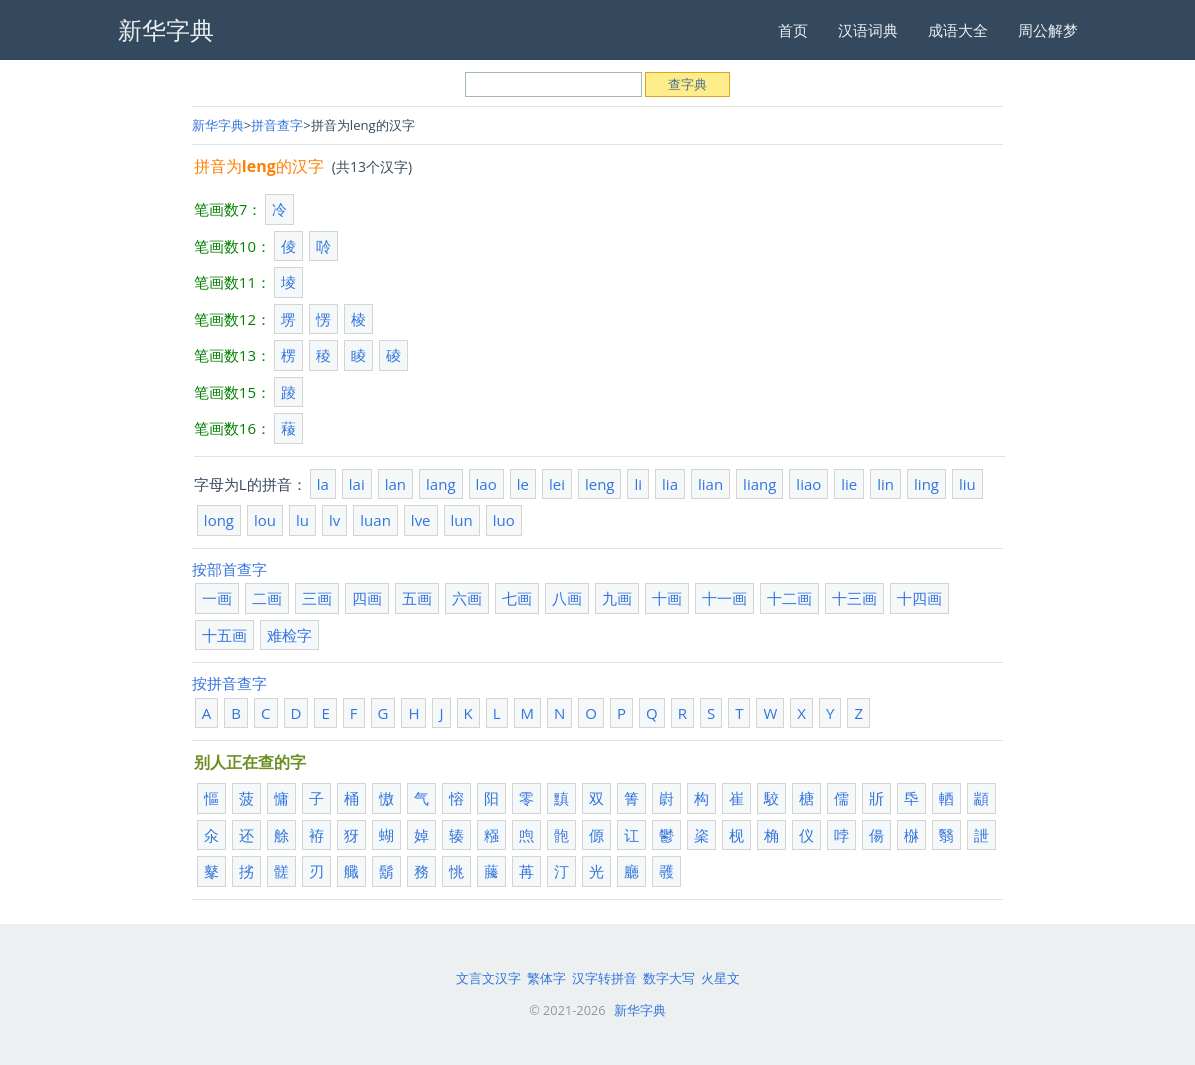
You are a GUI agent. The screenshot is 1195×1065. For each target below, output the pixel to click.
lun (462, 520)
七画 (517, 598)
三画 (317, 598)
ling (926, 484)
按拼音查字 (229, 683)
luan (375, 520)
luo (504, 520)
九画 (617, 598)
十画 (667, 598)
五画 (417, 598)
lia (670, 484)
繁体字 (546, 978)
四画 (367, 598)
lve (421, 520)
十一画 (724, 598)
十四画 (919, 598)
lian (710, 484)
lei (557, 484)
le (523, 484)
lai (357, 484)
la (323, 484)
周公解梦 (1048, 30)
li (638, 484)
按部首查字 (229, 569)
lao (486, 484)
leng (600, 484)
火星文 (720, 978)
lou (265, 520)
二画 (267, 598)
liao (808, 484)
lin (885, 484)
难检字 (289, 635)
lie (849, 484)
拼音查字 (277, 125)
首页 (793, 30)
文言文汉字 (488, 978)
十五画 (224, 635)
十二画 (789, 598)
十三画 (854, 598)
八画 (567, 598)
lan (395, 484)
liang (759, 484)
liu (967, 484)
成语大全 (958, 30)
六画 (467, 598)
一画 (217, 598)
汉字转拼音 (604, 978)
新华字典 (218, 125)
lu (302, 520)
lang (440, 484)
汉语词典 (868, 30)
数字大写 (669, 978)
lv (334, 520)
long (219, 520)
